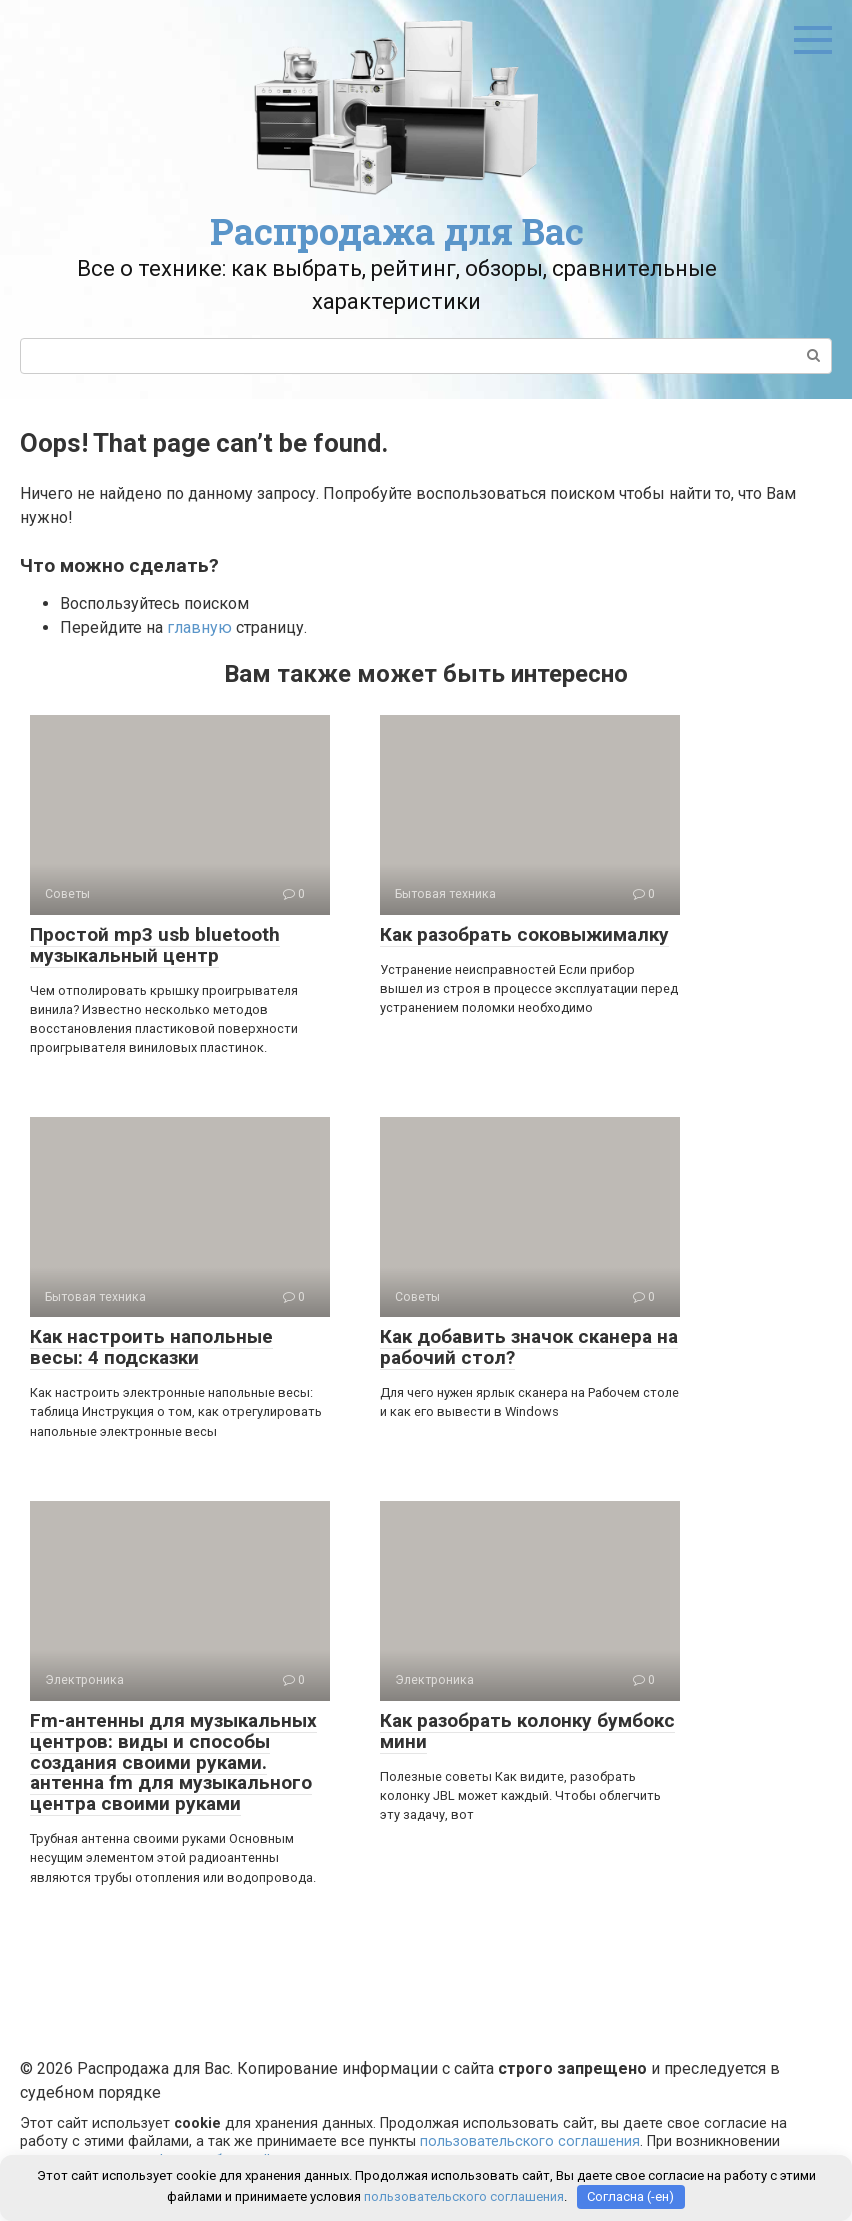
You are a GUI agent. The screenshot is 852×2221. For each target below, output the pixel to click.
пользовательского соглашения (530, 2141)
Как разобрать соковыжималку (524, 934)
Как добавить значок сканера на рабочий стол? (529, 1347)
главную (199, 627)
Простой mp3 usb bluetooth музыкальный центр (155, 945)
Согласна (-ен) (630, 2196)
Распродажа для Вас (397, 231)
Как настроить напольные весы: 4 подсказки (151, 1347)
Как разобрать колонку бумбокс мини (527, 1731)
